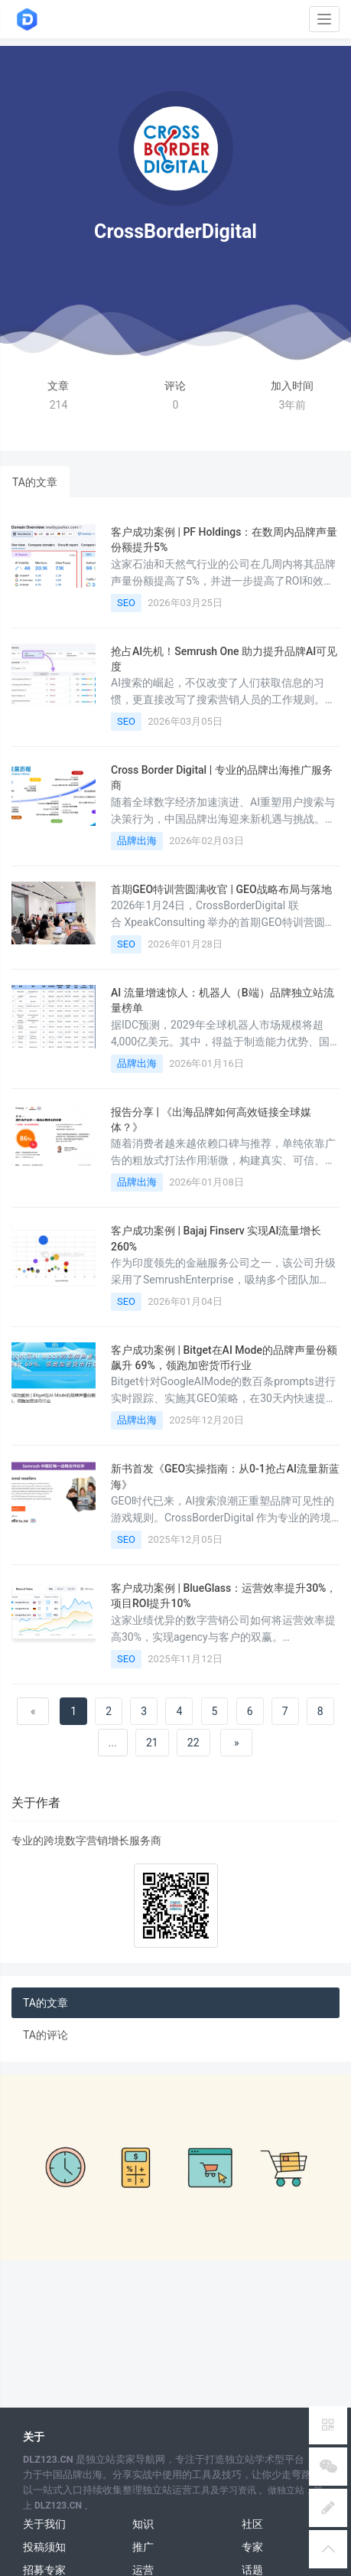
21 (152, 1742)
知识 (143, 2524)
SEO (126, 602)
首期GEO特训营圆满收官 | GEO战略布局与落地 (221, 889)
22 (193, 1742)
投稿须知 (44, 2547)
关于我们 (44, 2524)
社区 (252, 2524)
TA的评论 (45, 2035)
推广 (143, 2547)
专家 (252, 2547)
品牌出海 (137, 840)
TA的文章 (34, 482)
